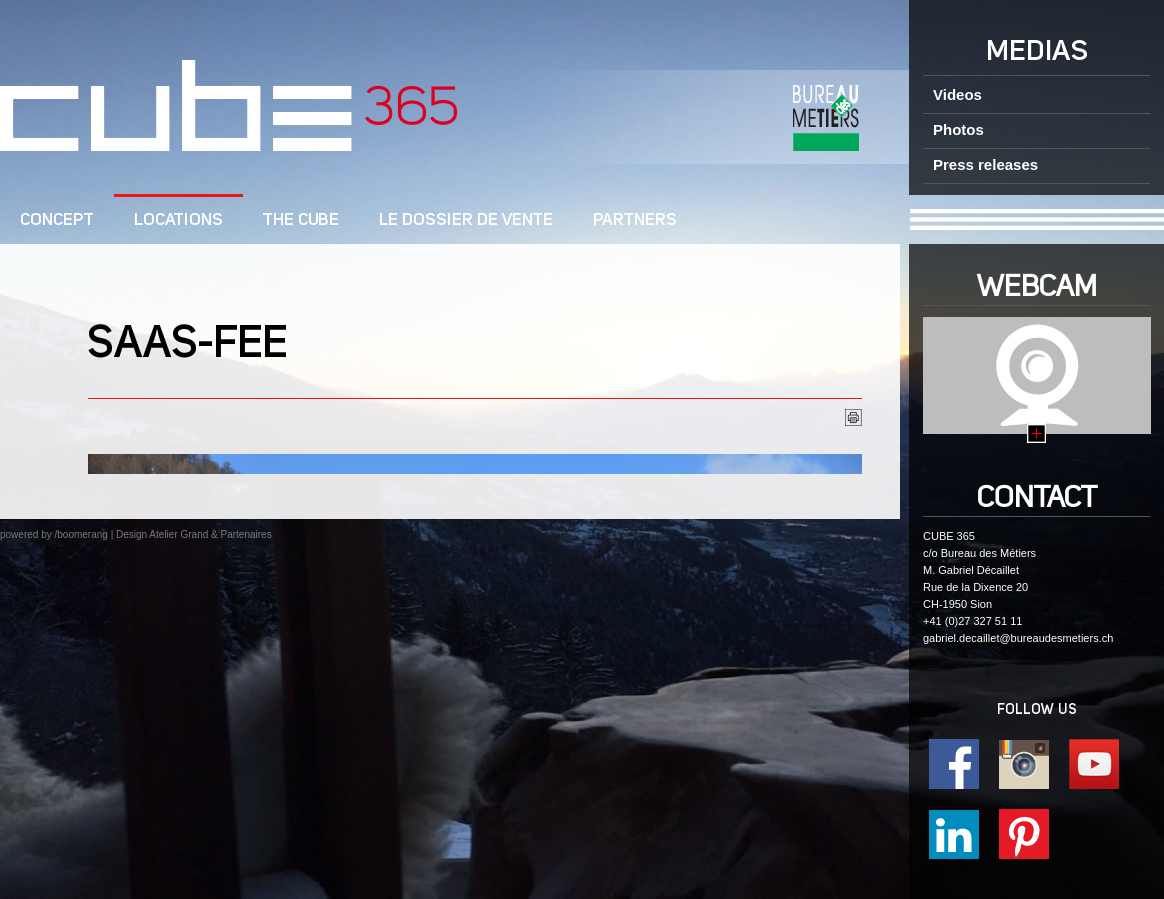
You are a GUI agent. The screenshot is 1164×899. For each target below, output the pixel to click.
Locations (178, 220)
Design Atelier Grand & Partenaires (194, 534)
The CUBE (301, 220)
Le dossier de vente (466, 220)
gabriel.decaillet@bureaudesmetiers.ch (1018, 638)
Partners (635, 220)
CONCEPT (57, 220)
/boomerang (80, 534)
